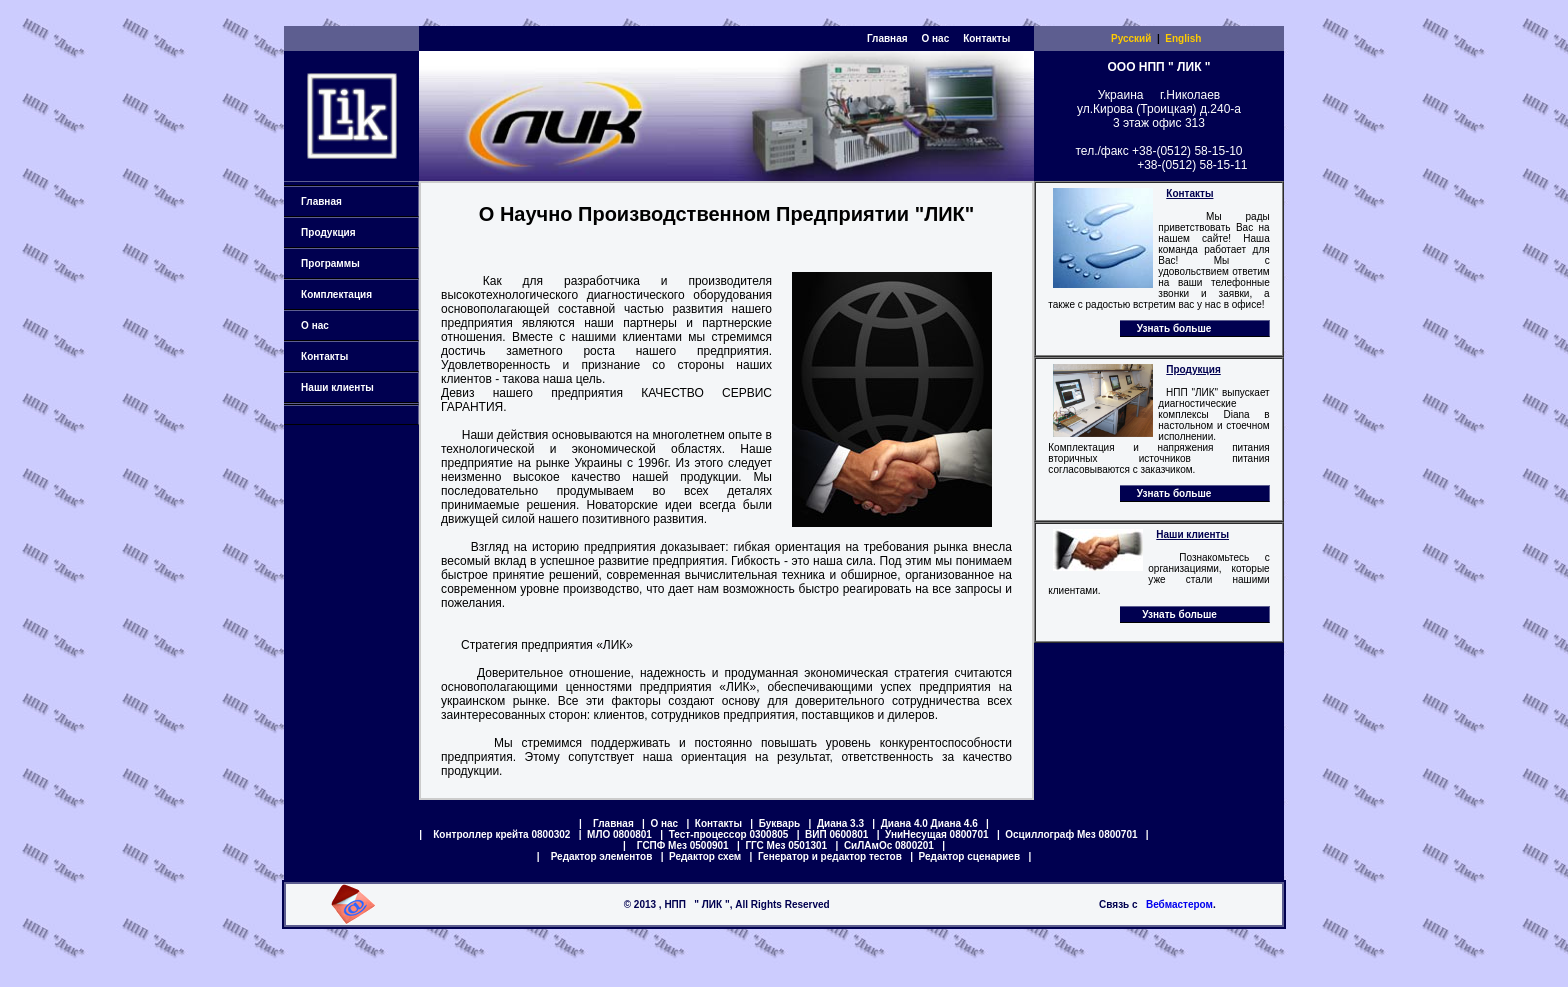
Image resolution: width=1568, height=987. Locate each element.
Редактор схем (705, 856)
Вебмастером (1179, 904)
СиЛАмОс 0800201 (889, 845)
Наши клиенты (354, 387)
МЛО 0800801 (619, 834)
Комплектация (354, 294)
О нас (935, 38)
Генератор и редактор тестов (830, 856)
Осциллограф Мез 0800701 (1071, 834)
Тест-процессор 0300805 (729, 834)
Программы (354, 263)
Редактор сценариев (970, 856)
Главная (887, 38)
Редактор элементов (602, 856)
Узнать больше (1174, 328)
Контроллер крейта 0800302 (501, 834)
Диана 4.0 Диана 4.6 (929, 823)
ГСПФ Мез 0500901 (683, 845)
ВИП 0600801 (836, 834)
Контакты (986, 38)
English (1183, 38)
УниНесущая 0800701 (936, 834)
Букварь (779, 823)
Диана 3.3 (840, 823)
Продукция (354, 232)
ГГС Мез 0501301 (786, 845)
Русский (1131, 38)
